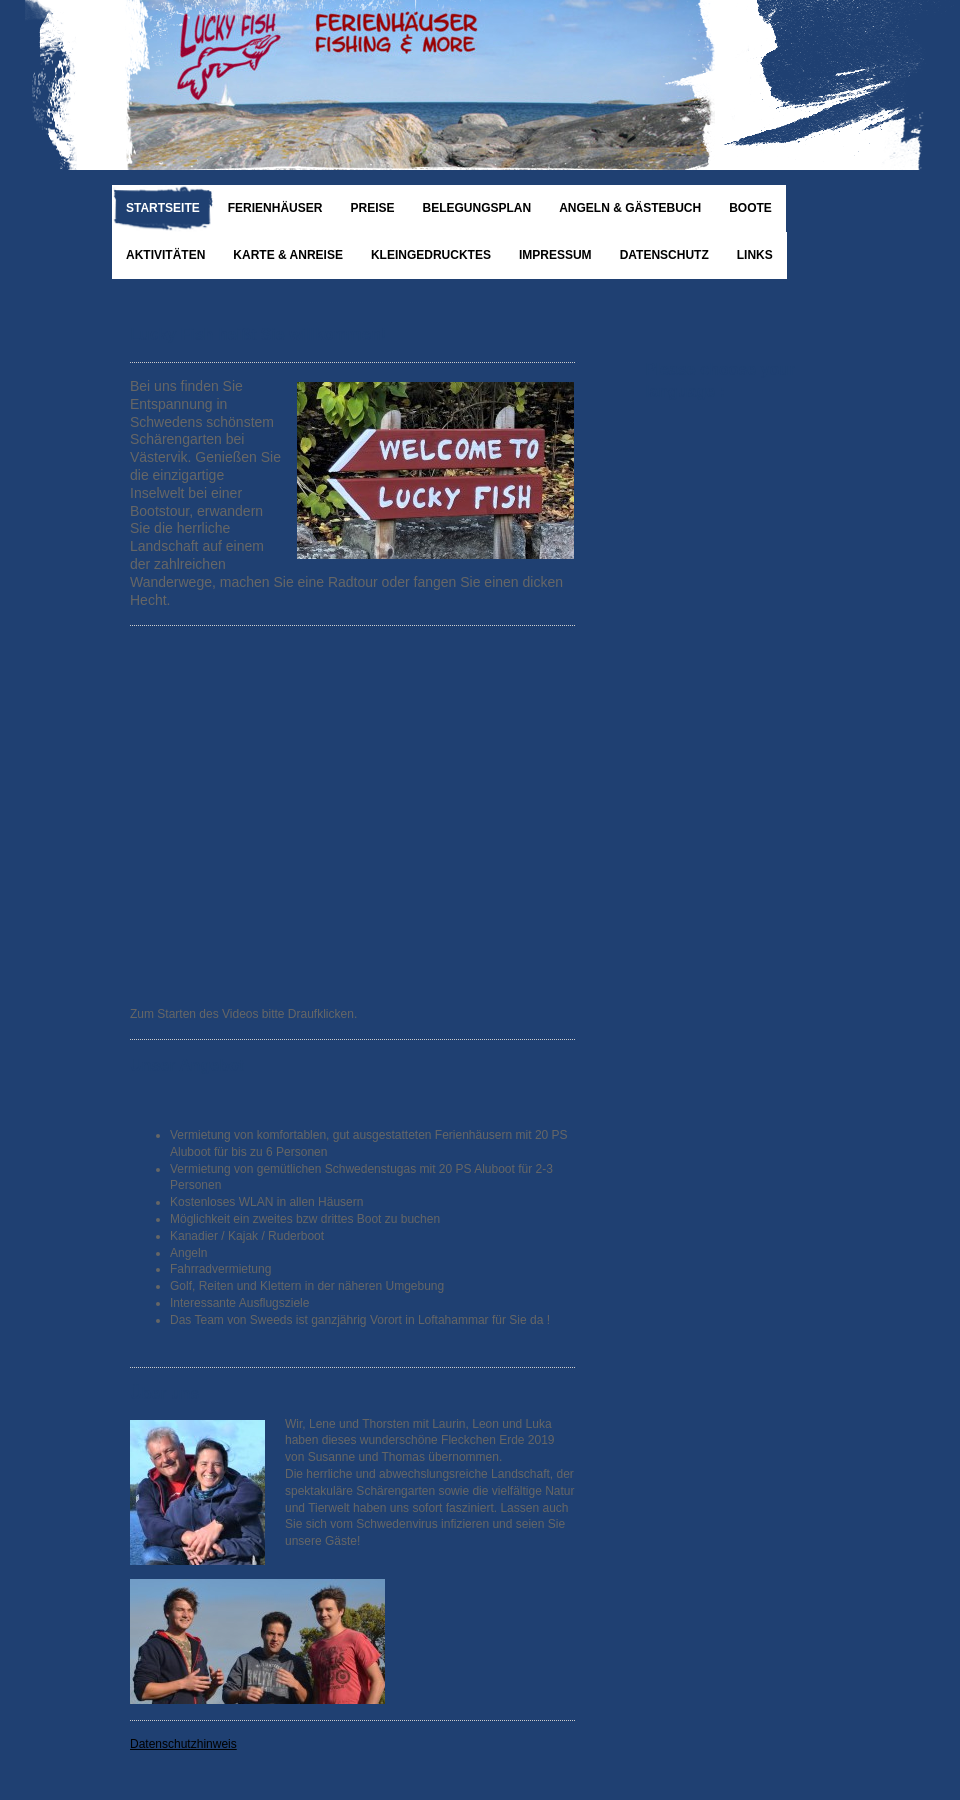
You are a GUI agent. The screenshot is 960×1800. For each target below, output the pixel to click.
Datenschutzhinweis (183, 1744)
